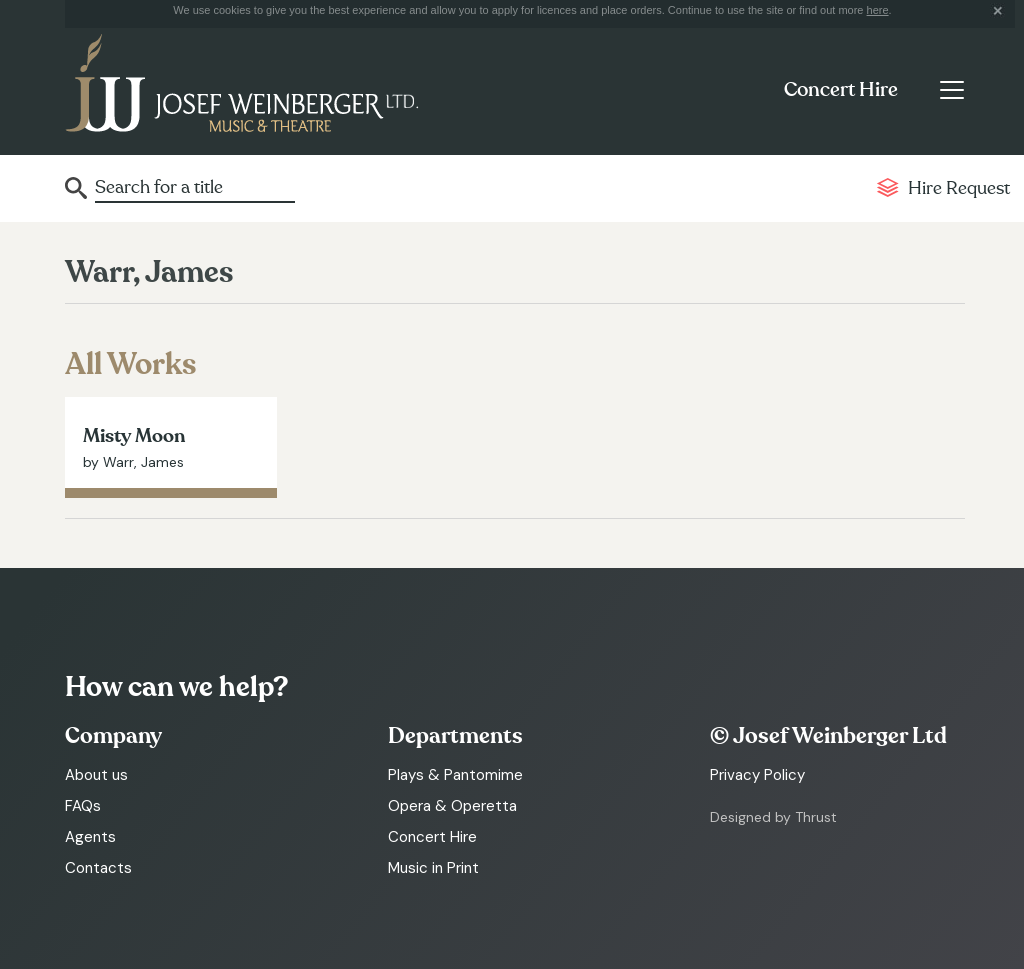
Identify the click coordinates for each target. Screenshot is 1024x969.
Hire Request (959, 188)
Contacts (98, 868)
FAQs (83, 806)
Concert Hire (841, 90)
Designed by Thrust (773, 817)
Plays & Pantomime (455, 775)
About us (96, 775)
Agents (90, 837)
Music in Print (433, 868)
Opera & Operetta (452, 806)
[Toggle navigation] (951, 90)
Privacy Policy (757, 775)
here (878, 10)
